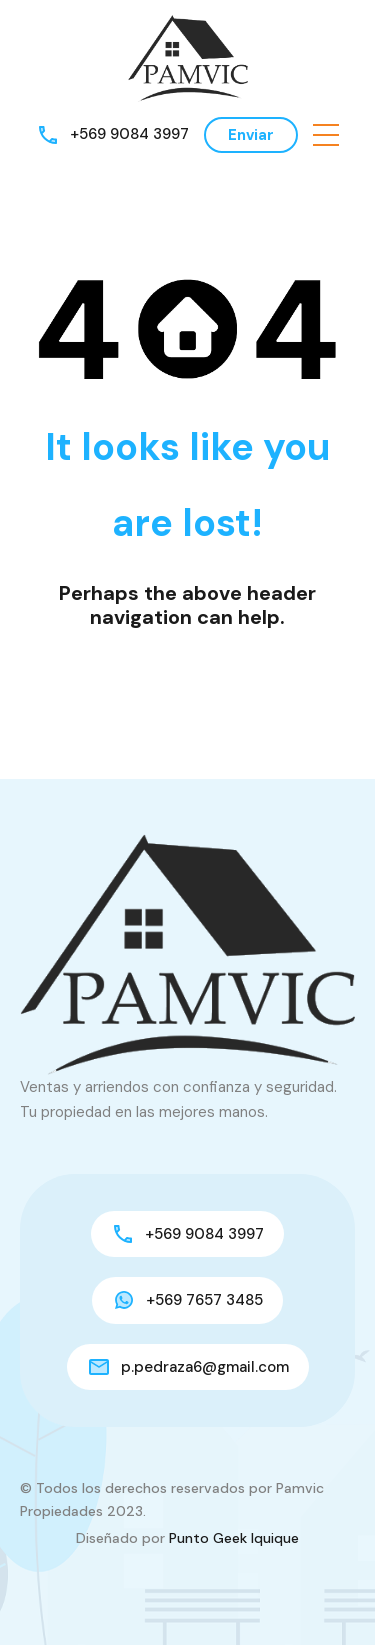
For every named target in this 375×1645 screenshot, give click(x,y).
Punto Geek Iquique (234, 1538)
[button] (326, 135)
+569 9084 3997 (129, 134)
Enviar (251, 135)
